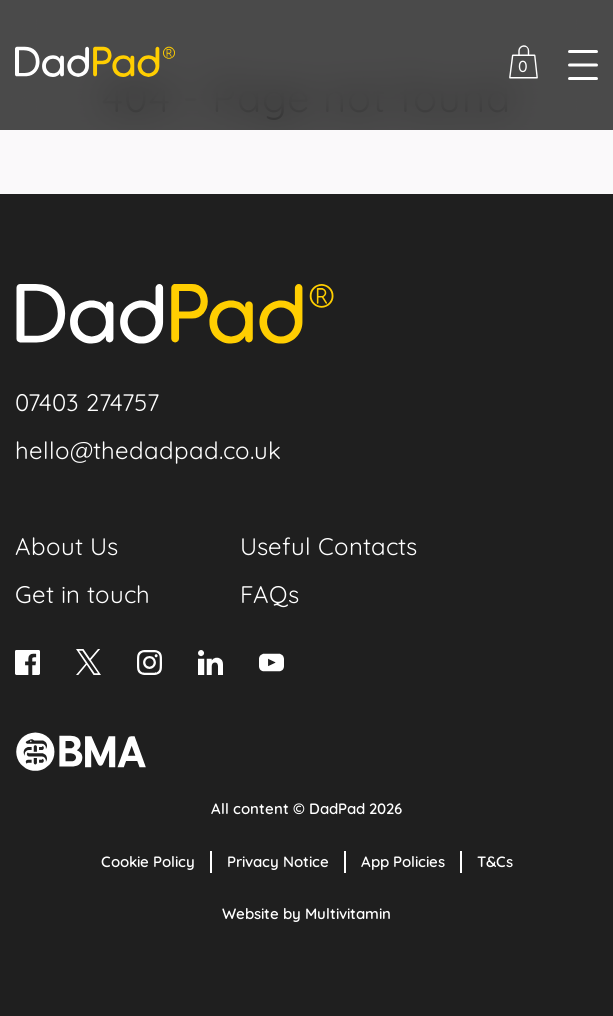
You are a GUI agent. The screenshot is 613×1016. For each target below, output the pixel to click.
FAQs (269, 594)
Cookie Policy (148, 861)
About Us (66, 546)
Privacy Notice (278, 861)
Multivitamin (348, 913)
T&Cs (495, 861)
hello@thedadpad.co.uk (148, 450)
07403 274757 (87, 402)
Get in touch (82, 594)
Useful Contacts (328, 546)
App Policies (403, 861)
